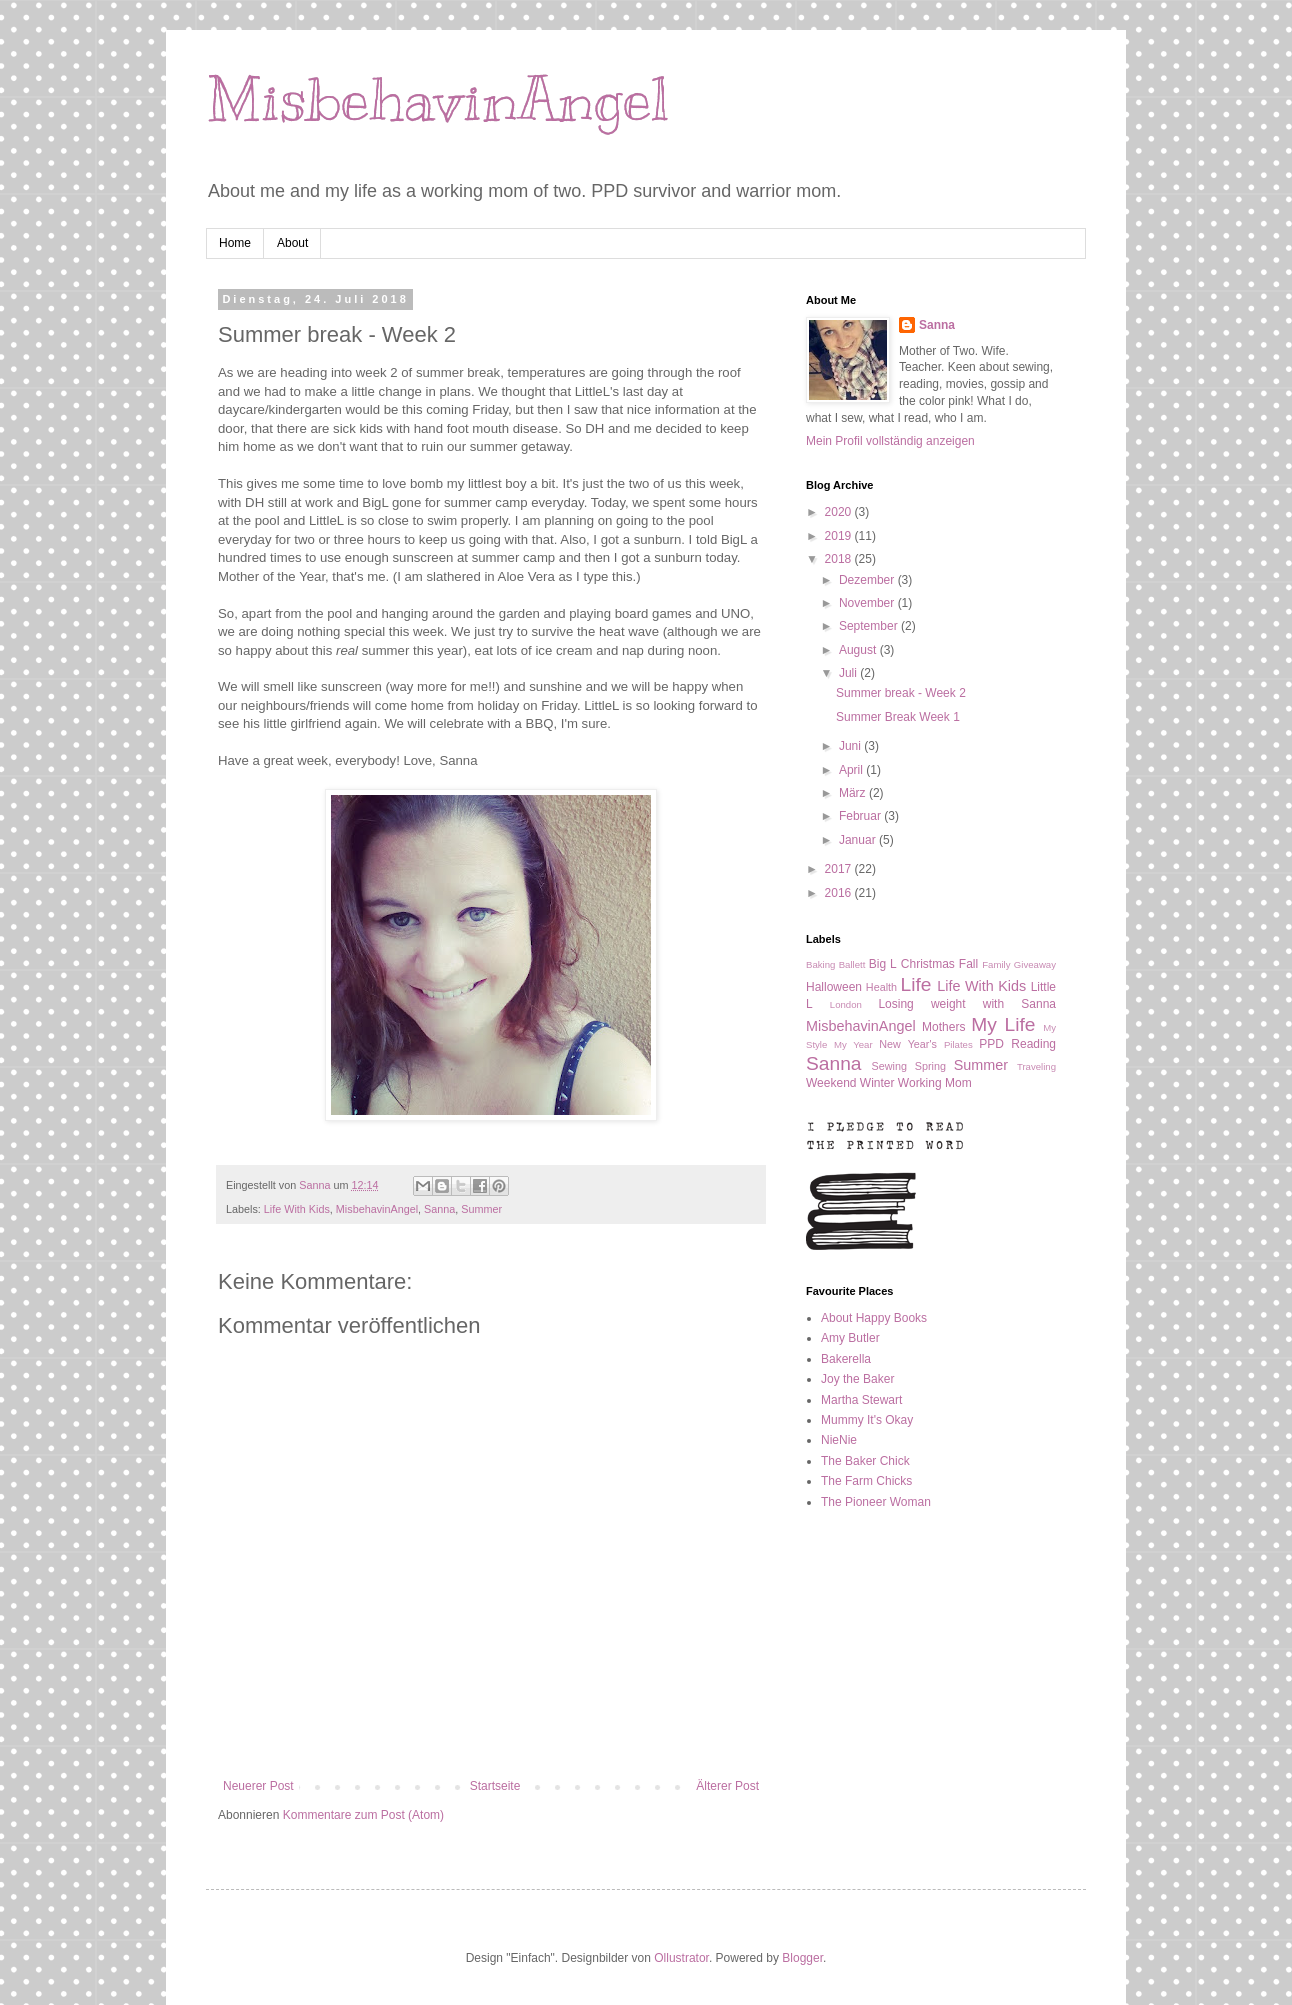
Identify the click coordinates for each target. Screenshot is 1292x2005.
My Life (1003, 1024)
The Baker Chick (865, 1461)
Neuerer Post (258, 1786)
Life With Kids (297, 1209)
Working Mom (935, 1083)
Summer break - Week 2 (901, 693)
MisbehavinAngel (437, 100)
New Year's (908, 1044)
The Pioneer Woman (876, 1502)
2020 (840, 512)
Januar (859, 840)
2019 (840, 536)
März (854, 793)
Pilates (958, 1044)
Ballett (852, 964)
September (870, 626)
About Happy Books (874, 1318)
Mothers (943, 1027)
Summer (481, 1209)
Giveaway (1035, 964)
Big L (883, 964)
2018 (840, 559)
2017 (840, 869)
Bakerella (846, 1359)
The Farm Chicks (866, 1481)
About (292, 243)
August (859, 650)
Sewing (889, 1066)
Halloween (834, 987)
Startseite (495, 1786)
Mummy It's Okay (867, 1420)
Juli (849, 673)
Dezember (868, 580)
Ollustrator (681, 1958)
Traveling (1036, 1066)
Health (881, 987)
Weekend (831, 1083)
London (846, 1004)
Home (235, 243)
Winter (877, 1083)
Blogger (802, 1958)
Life (916, 984)
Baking (820, 964)
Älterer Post (727, 1786)
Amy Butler (850, 1338)
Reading (1033, 1044)
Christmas (928, 964)
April (852, 770)
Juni (851, 746)
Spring (930, 1066)
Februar (861, 816)
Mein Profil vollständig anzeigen (890, 441)
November (868, 603)
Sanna (439, 1209)
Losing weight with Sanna (967, 1004)
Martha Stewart (861, 1400)
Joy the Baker (857, 1379)
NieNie (839, 1440)
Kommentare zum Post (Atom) (363, 1815)
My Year (853, 1044)
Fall (968, 964)
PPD (991, 1044)
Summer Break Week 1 (898, 717)
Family (996, 964)
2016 (840, 893)
